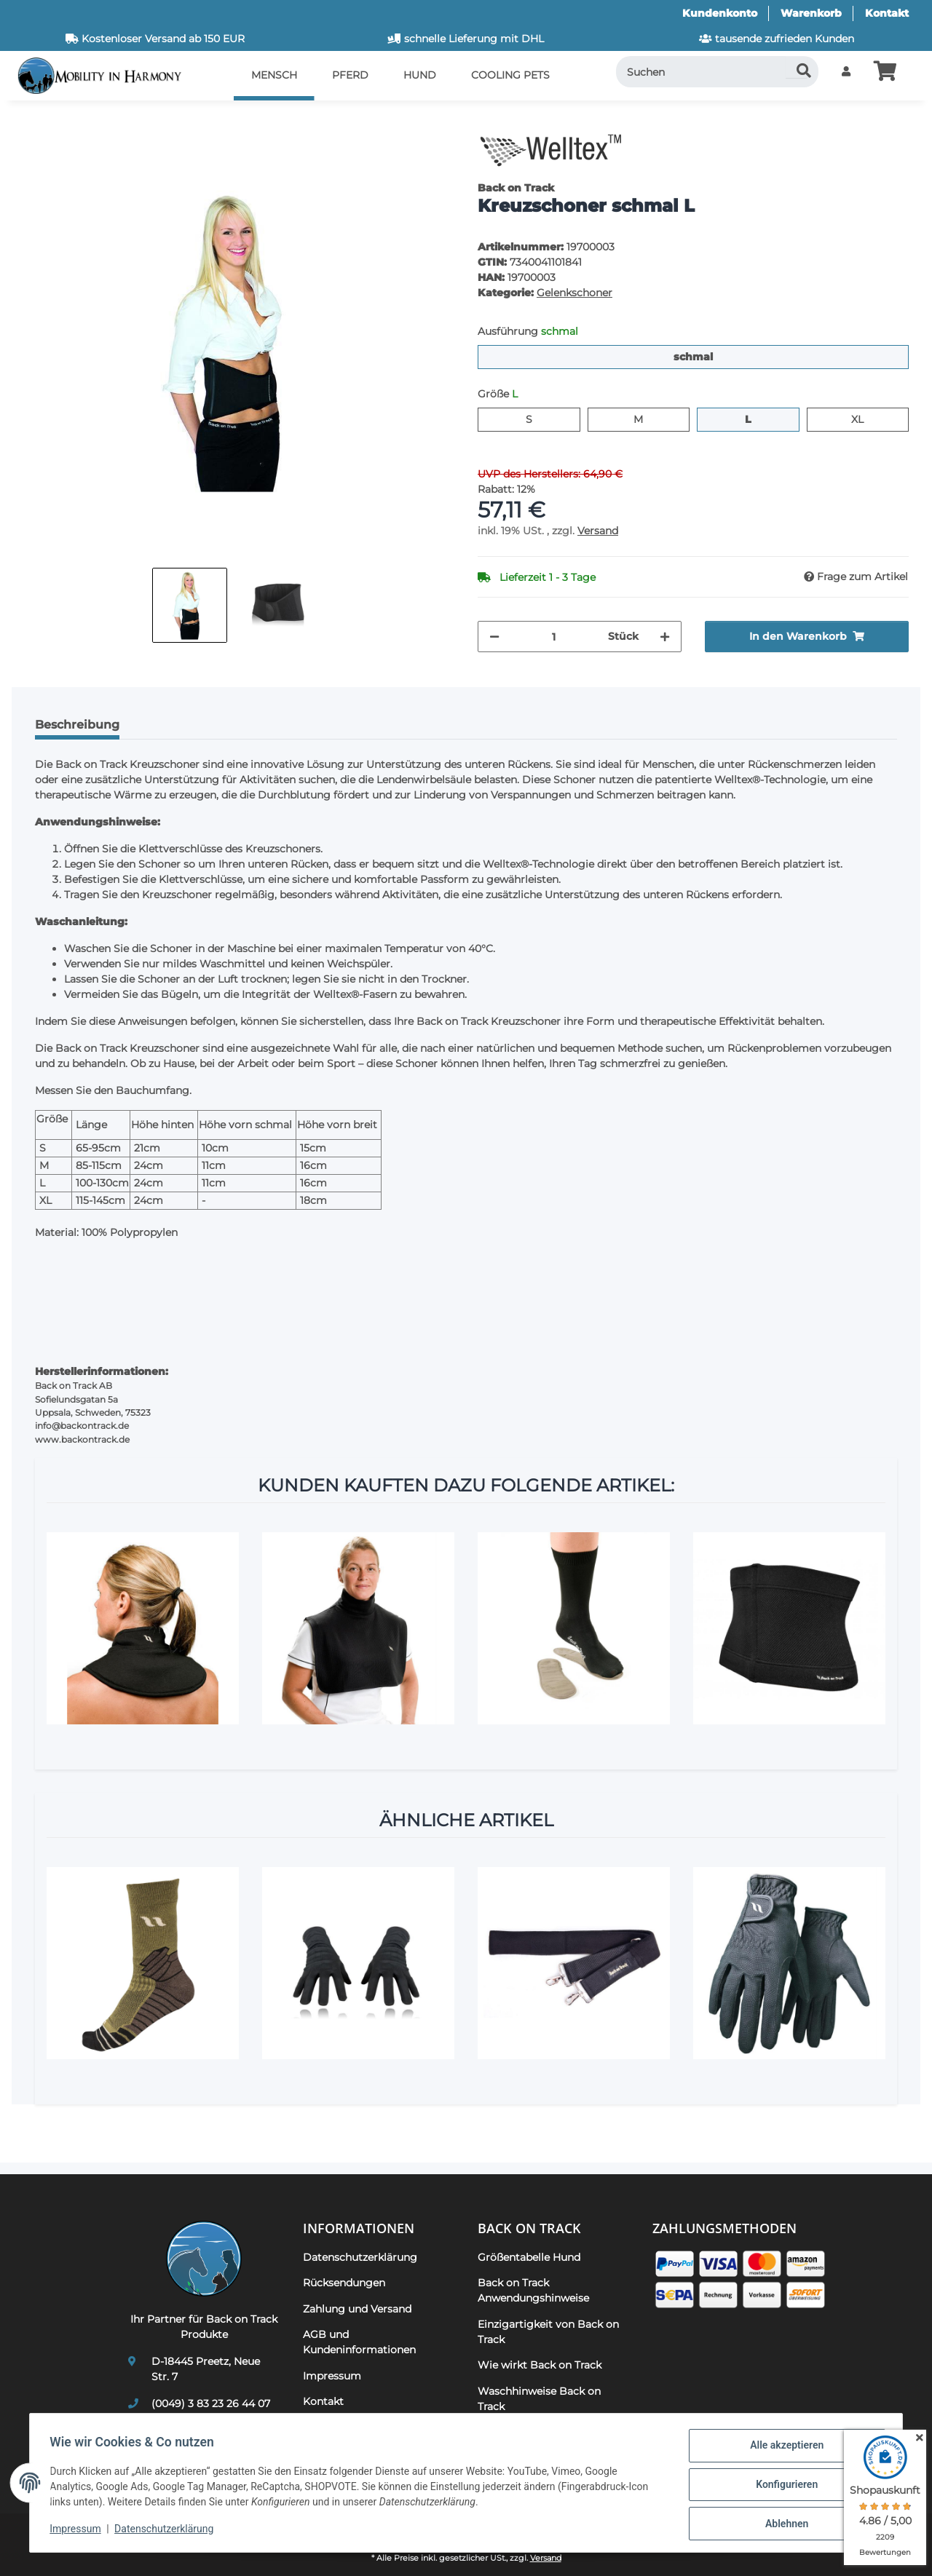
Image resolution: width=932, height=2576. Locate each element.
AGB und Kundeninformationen (359, 2342)
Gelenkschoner (574, 292)
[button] (846, 72)
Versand (597, 530)
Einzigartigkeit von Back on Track (548, 2332)
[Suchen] (717, 71)
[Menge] (554, 636)
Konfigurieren (783, 2486)
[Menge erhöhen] (665, 636)
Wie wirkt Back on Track (539, 2364)
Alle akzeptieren (783, 2448)
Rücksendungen (344, 2282)
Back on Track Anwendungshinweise (533, 2290)
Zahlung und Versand (357, 2308)
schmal (712, 356)
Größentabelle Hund (529, 2257)
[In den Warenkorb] (35, 120)
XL (863, 418)
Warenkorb (811, 13)
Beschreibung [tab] (77, 725)
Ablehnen (783, 2524)
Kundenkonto (719, 13)
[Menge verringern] (494, 636)
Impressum (78, 2531)
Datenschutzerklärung (167, 2531)
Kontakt (887, 13)
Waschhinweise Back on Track (539, 2399)
